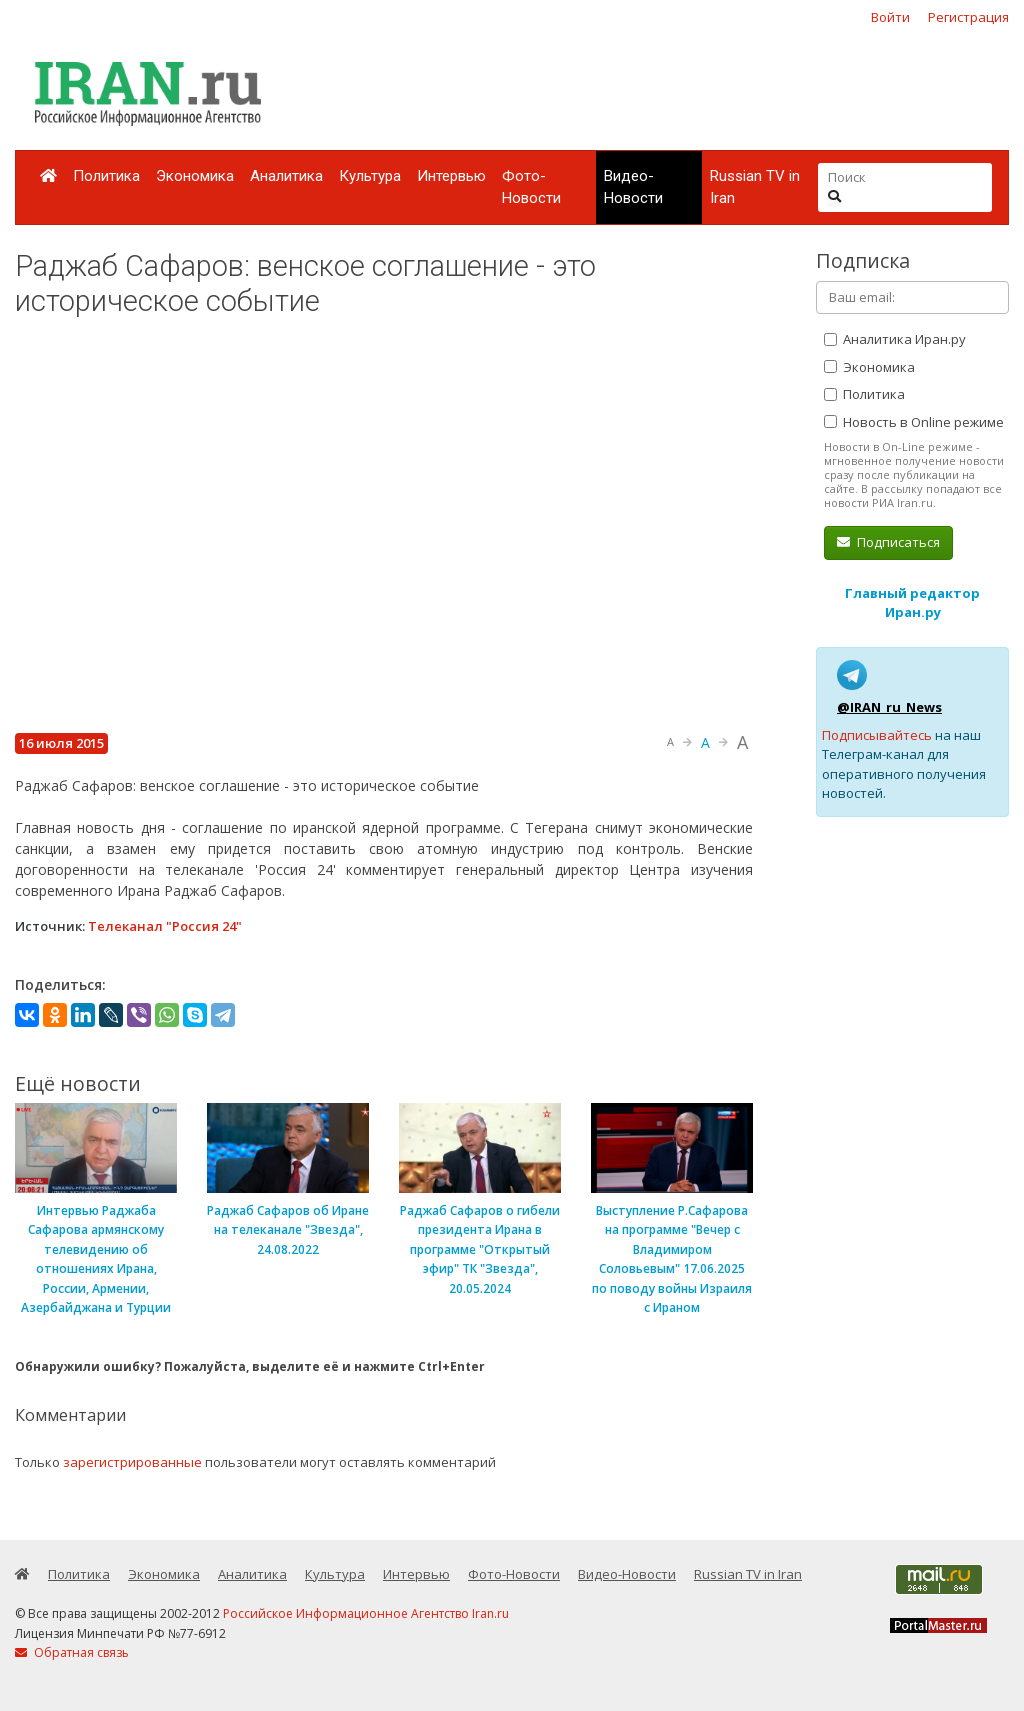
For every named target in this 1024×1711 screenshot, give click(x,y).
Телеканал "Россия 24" (165, 926)
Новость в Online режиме (914, 422)
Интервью (451, 176)
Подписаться (888, 542)
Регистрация (968, 17)
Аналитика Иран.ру (895, 339)
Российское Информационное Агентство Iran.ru (366, 1613)
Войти (890, 17)
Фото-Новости (531, 187)
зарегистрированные (132, 1462)
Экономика (195, 176)
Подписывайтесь (877, 735)
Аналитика (286, 176)
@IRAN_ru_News (889, 707)
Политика (106, 176)
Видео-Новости (633, 187)
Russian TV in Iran (755, 187)
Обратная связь (72, 1652)
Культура (370, 176)
